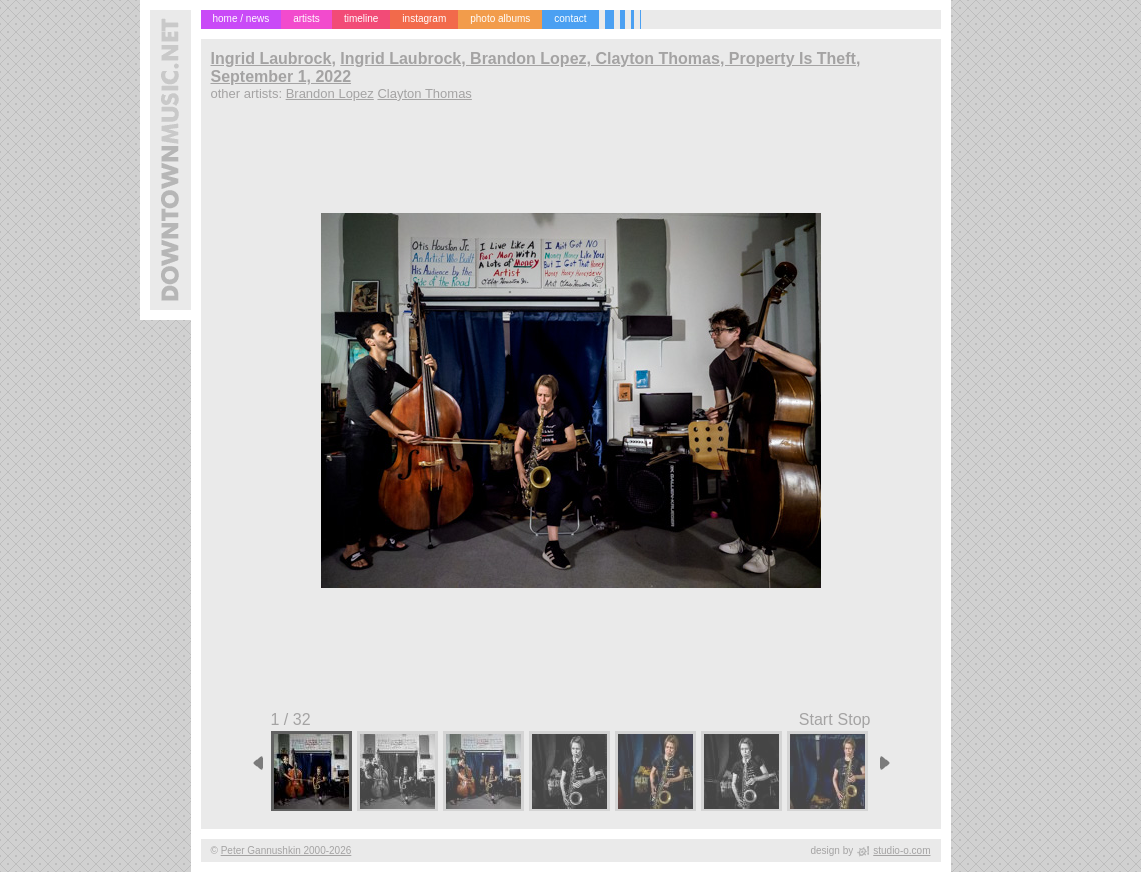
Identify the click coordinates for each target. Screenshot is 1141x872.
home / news (241, 18)
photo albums (500, 18)
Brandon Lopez (330, 93)
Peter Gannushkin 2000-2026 (286, 850)
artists (306, 18)
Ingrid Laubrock (271, 58)
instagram (424, 18)
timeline (361, 18)
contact (570, 18)
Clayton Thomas (424, 93)
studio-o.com (901, 850)
